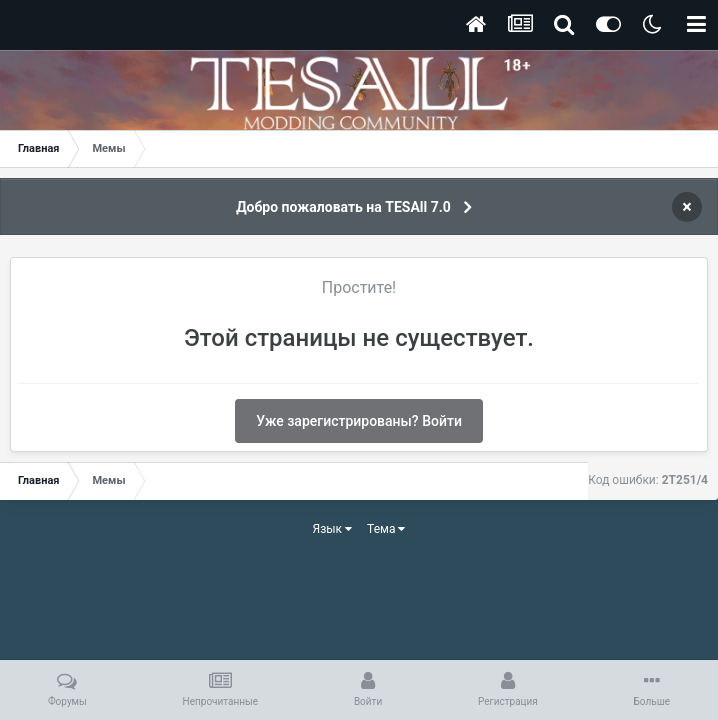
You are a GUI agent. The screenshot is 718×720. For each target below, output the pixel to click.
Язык (333, 529)
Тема (386, 529)
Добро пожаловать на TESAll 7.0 (343, 207)
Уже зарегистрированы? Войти (359, 421)
